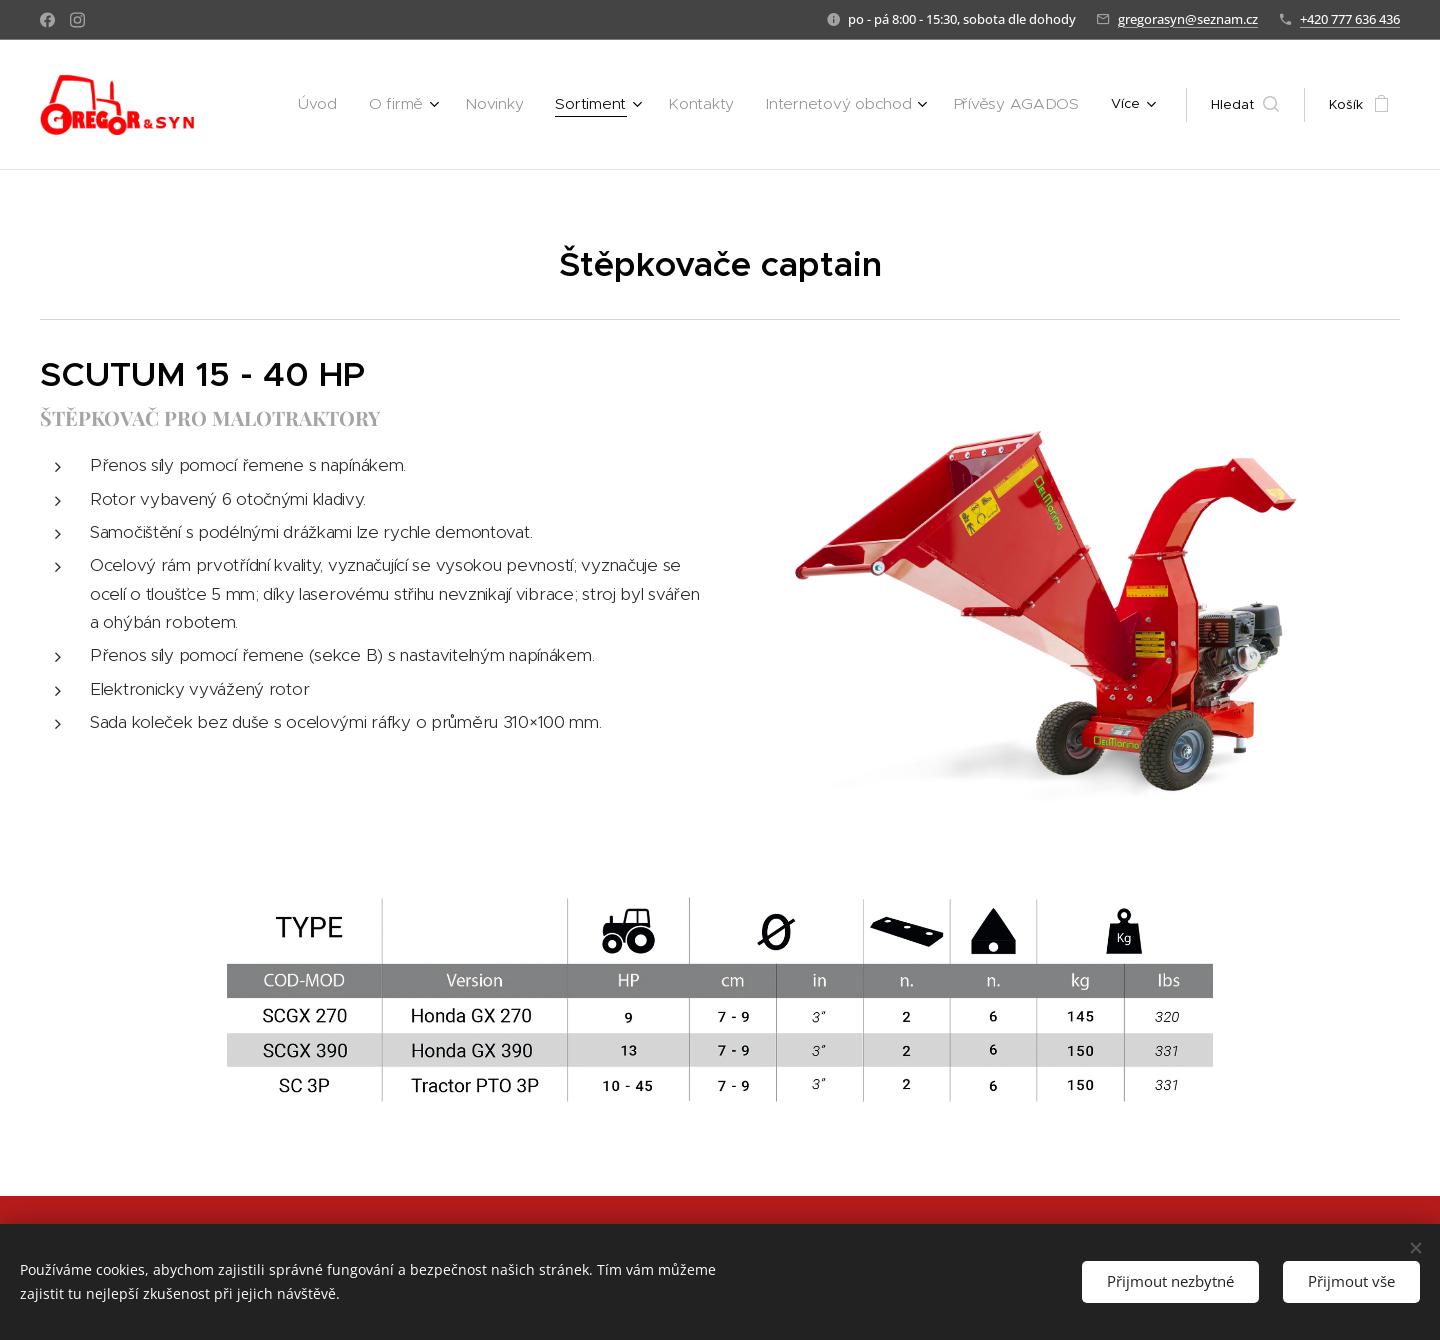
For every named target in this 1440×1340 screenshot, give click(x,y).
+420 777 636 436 (1350, 19)
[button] (1245, 105)
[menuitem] (383, 105)
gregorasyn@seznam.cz (1188, 19)
